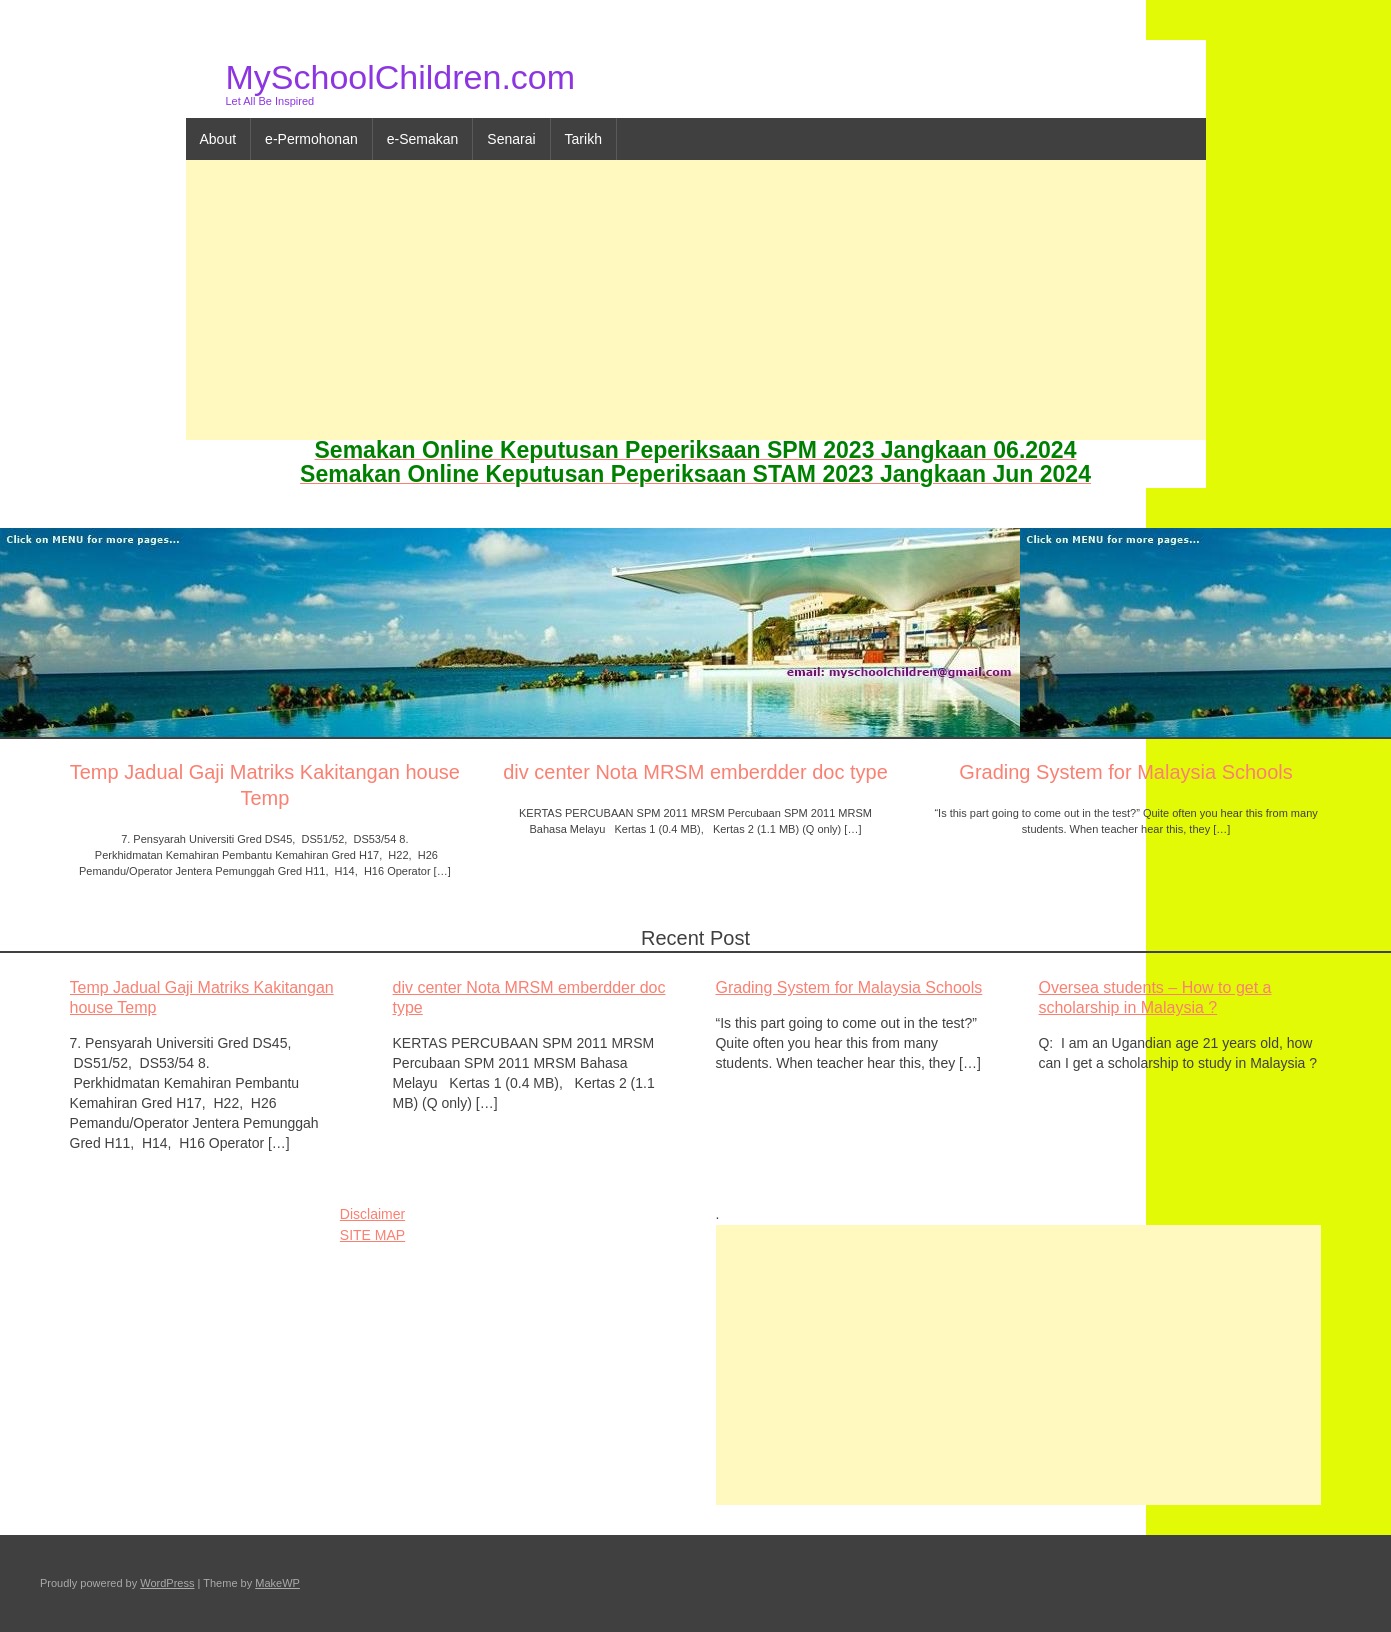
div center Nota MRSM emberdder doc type (695, 772)
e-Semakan (423, 139)
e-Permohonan (311, 139)
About (218, 139)
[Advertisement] (696, 300)
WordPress (167, 1583)
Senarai (511, 139)
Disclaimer (372, 1214)
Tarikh (583, 139)
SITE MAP (372, 1235)
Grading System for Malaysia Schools (1125, 772)
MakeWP (277, 1583)
